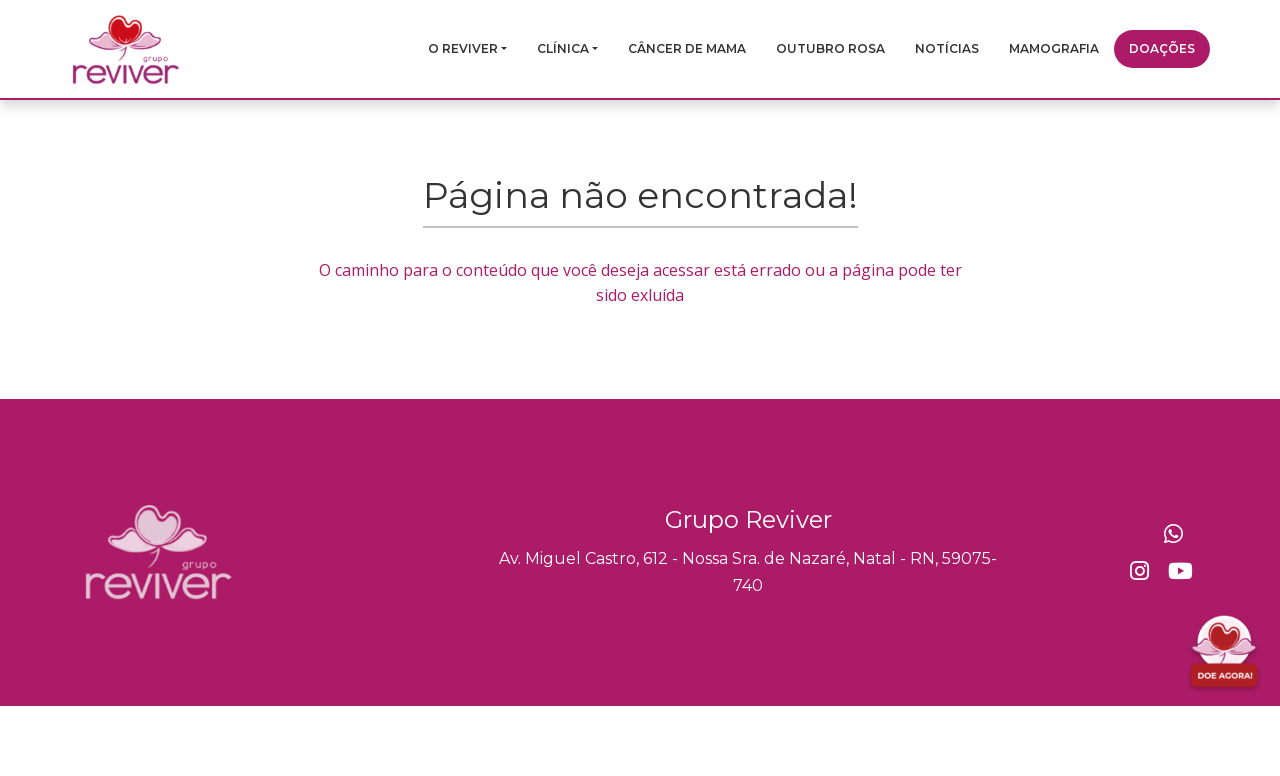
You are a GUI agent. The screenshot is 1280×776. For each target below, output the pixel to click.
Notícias (947, 48)
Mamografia (1054, 48)
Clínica (563, 48)
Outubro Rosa (830, 48)
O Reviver (463, 48)
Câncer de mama (687, 48)
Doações (1162, 48)
